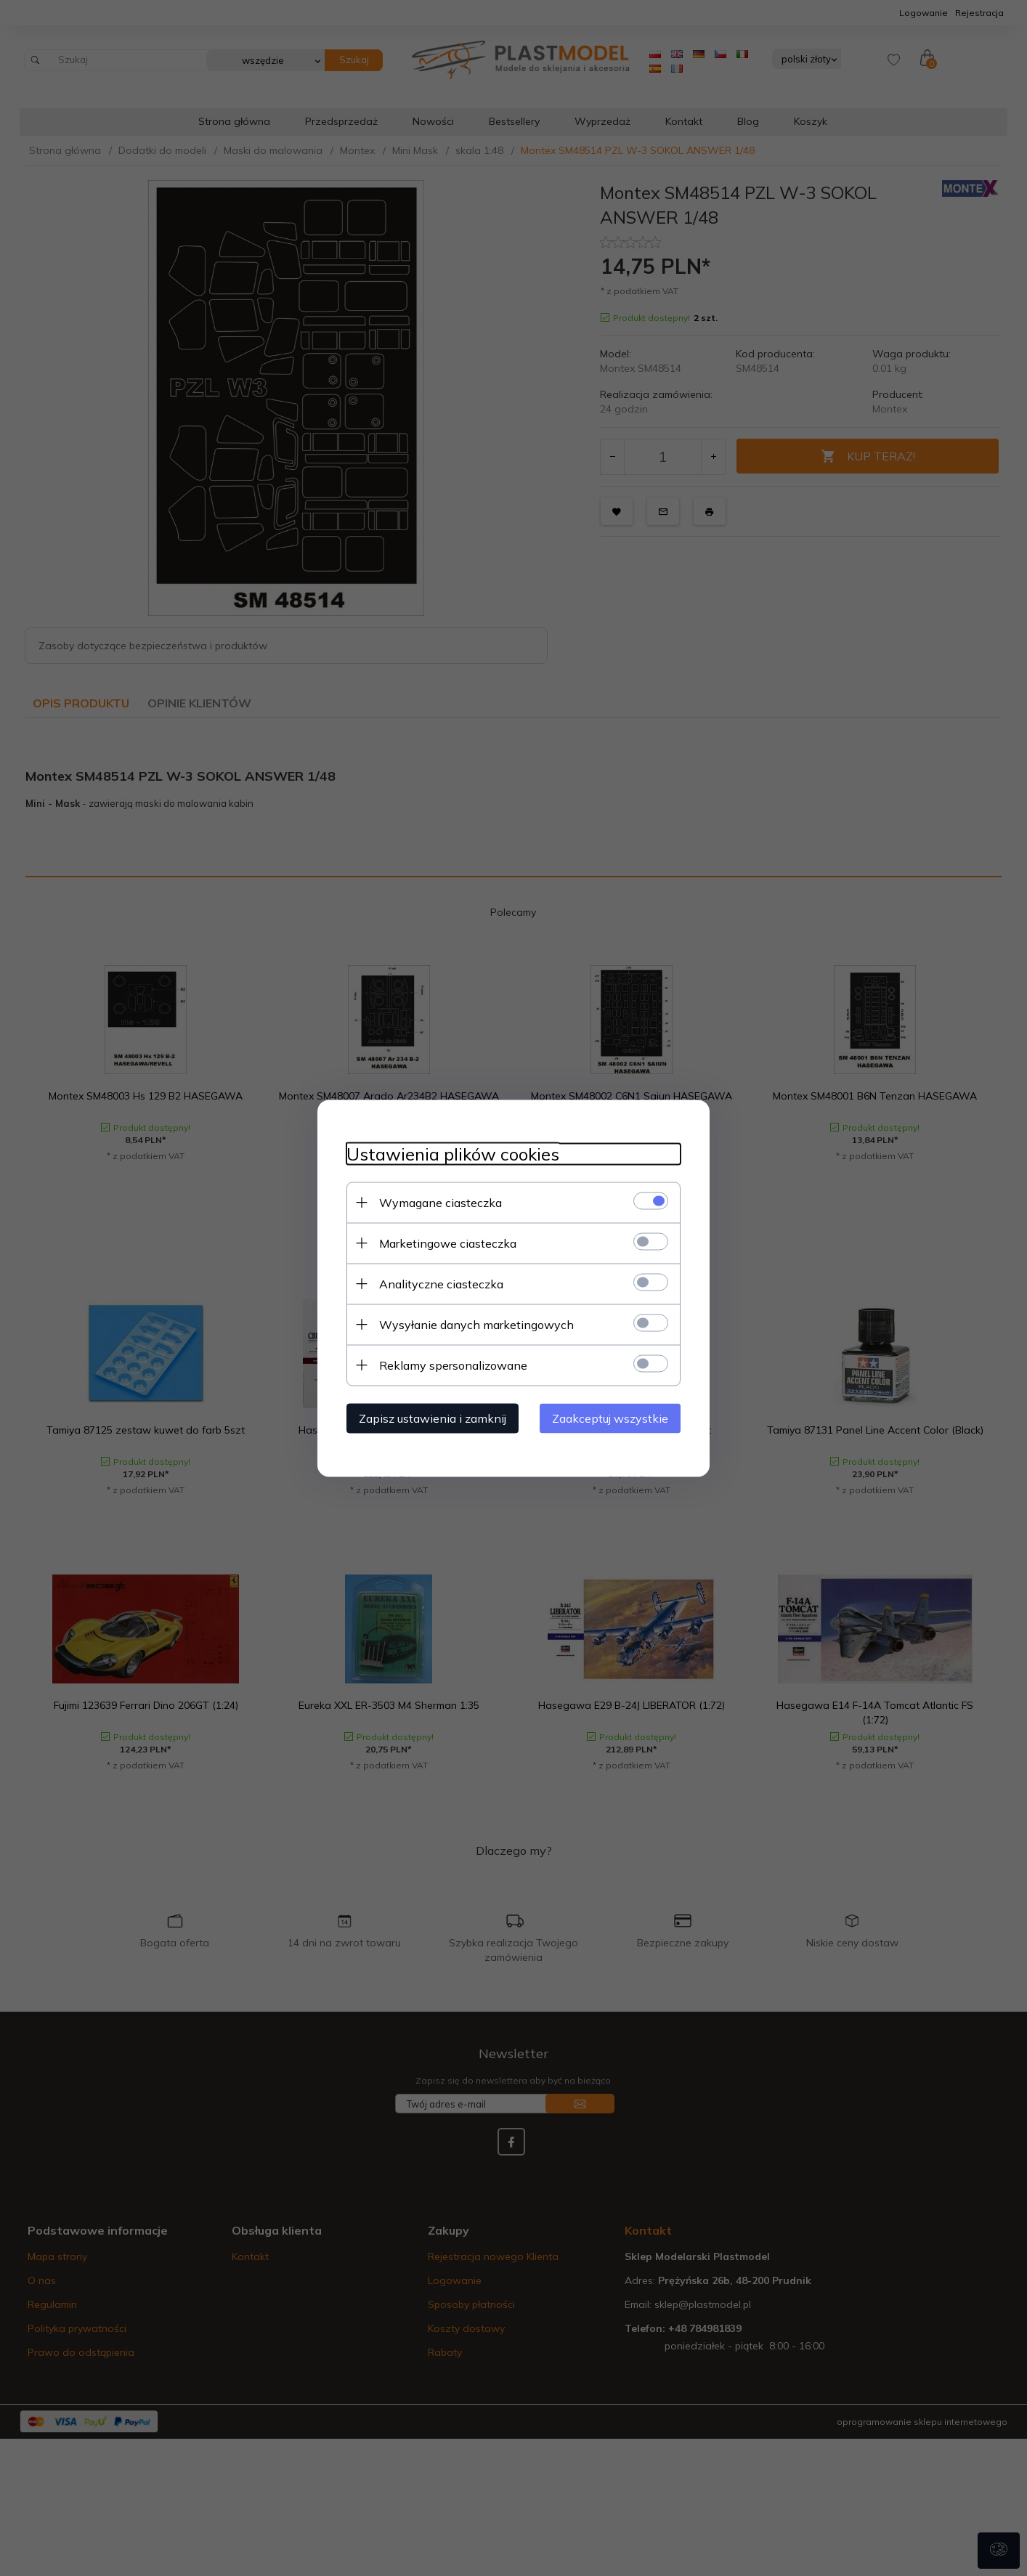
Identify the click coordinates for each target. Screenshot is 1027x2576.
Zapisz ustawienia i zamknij (432, 1417)
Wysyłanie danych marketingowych (476, 1324)
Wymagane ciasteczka (440, 1202)
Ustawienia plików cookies (452, 1153)
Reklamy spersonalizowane (453, 1364)
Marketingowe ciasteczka (447, 1242)
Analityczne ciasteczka (441, 1283)
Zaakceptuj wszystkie (610, 1417)
